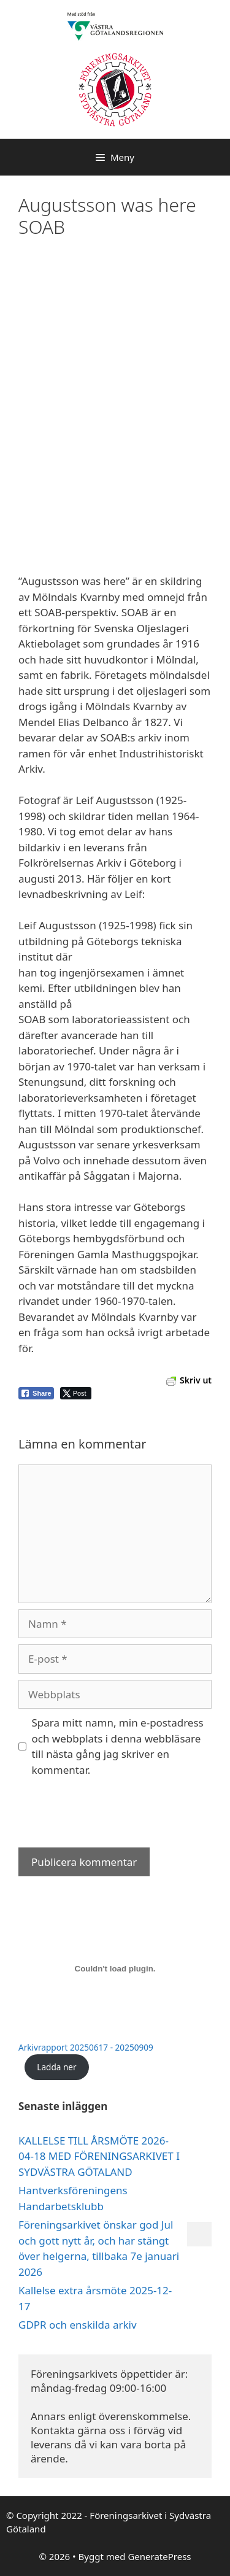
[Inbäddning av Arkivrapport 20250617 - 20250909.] (115, 1968)
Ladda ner (56, 2067)
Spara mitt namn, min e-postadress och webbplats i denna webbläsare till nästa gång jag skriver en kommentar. (118, 1746)
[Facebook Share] (36, 1393)
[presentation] (111, 1817)
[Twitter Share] (75, 1393)
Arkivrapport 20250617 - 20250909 (85, 2047)
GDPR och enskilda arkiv (77, 2325)
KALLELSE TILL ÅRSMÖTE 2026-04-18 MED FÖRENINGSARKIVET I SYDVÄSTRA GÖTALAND (99, 2156)
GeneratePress (159, 2556)
